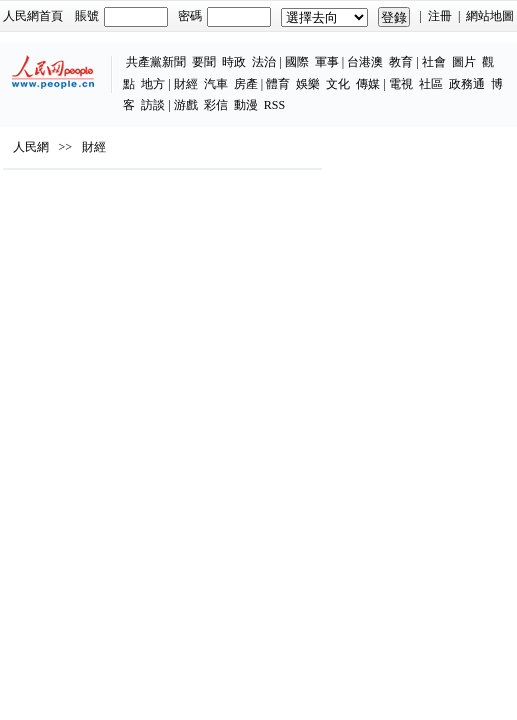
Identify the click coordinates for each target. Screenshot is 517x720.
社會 (434, 62)
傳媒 (368, 84)
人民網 (31, 147)
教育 (401, 62)
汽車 (216, 84)
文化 (338, 84)
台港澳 (365, 62)
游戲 (186, 105)
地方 (153, 84)
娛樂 (308, 84)
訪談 (153, 105)
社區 (431, 84)
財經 (186, 84)
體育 (278, 84)
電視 (401, 84)
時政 (234, 62)
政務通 (467, 84)
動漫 (246, 105)
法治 (264, 62)
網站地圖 (490, 16)
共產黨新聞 (156, 62)
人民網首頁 (33, 16)
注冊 (440, 16)
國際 (297, 62)
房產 (246, 84)
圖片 (464, 62)
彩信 (216, 105)
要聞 (204, 62)
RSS (274, 105)
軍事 (327, 62)
